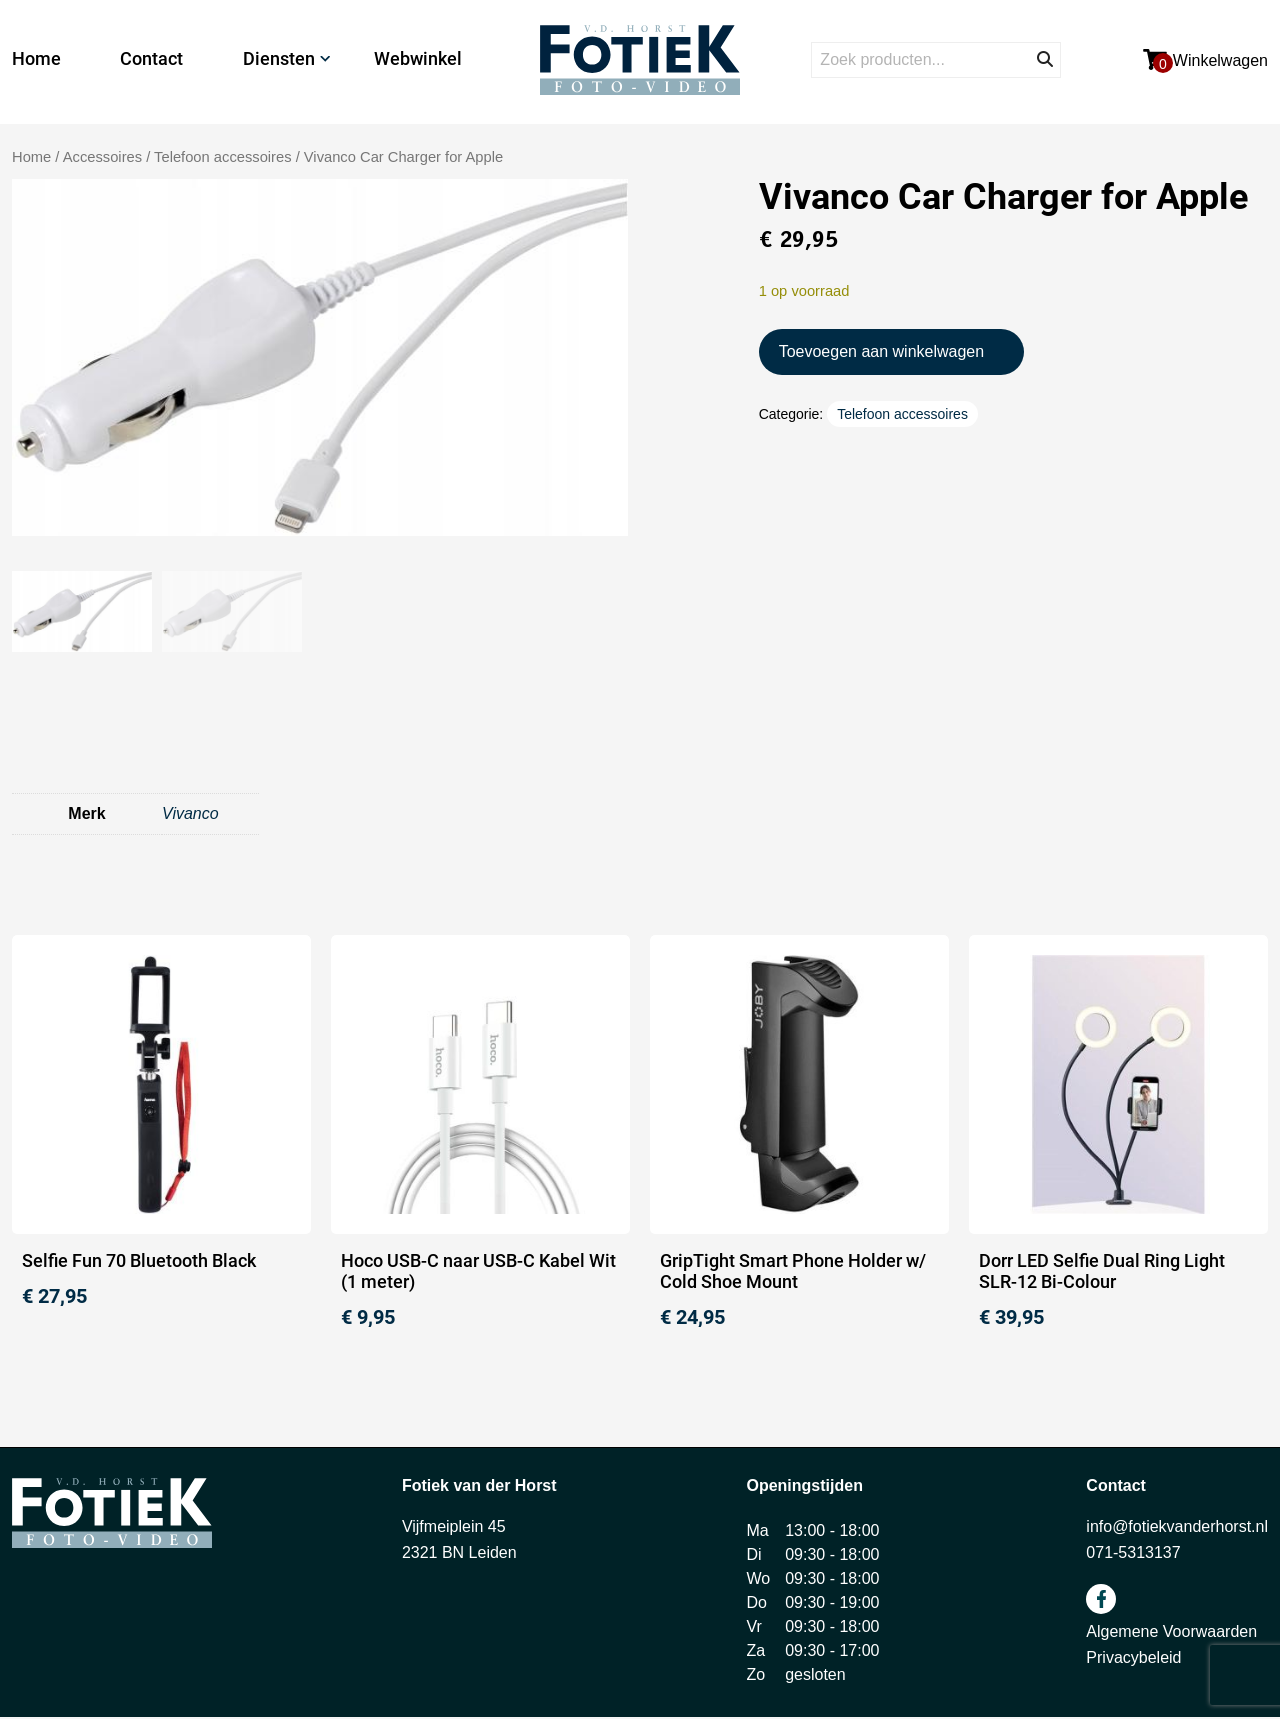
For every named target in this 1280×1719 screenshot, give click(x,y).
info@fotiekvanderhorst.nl (1177, 1528)
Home (36, 58)
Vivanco (190, 815)
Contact (151, 58)
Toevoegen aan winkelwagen (881, 351)
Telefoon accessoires (222, 157)
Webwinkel (418, 58)
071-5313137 (1133, 1554)
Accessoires (102, 157)
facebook (1101, 1601)
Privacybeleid (1133, 1659)
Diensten (279, 58)
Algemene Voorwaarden (1171, 1633)
